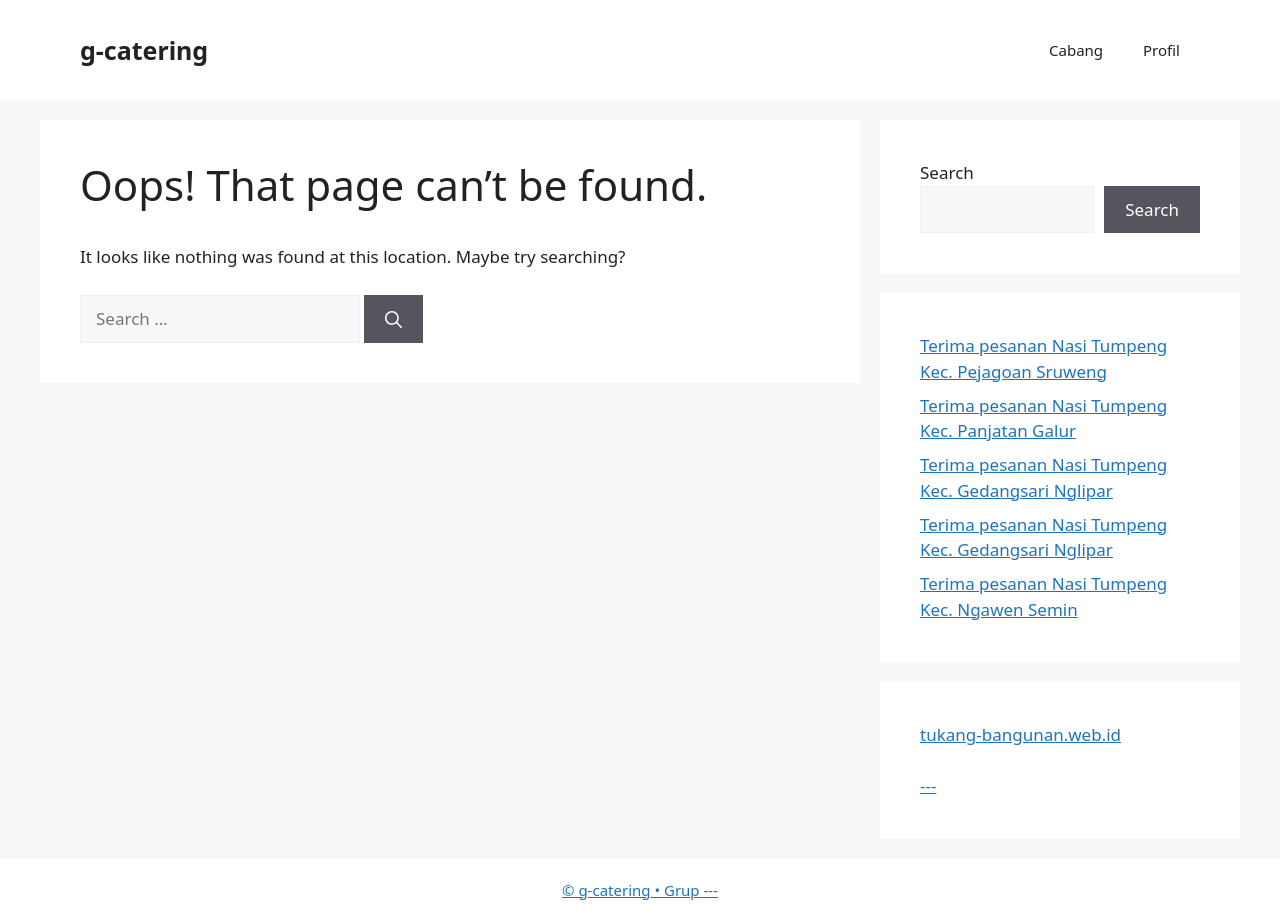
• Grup (632, 890)
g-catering (144, 50)
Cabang (1076, 50)
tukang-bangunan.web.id (1020, 734)
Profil (1161, 50)
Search (947, 172)
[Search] (393, 319)
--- (928, 785)
